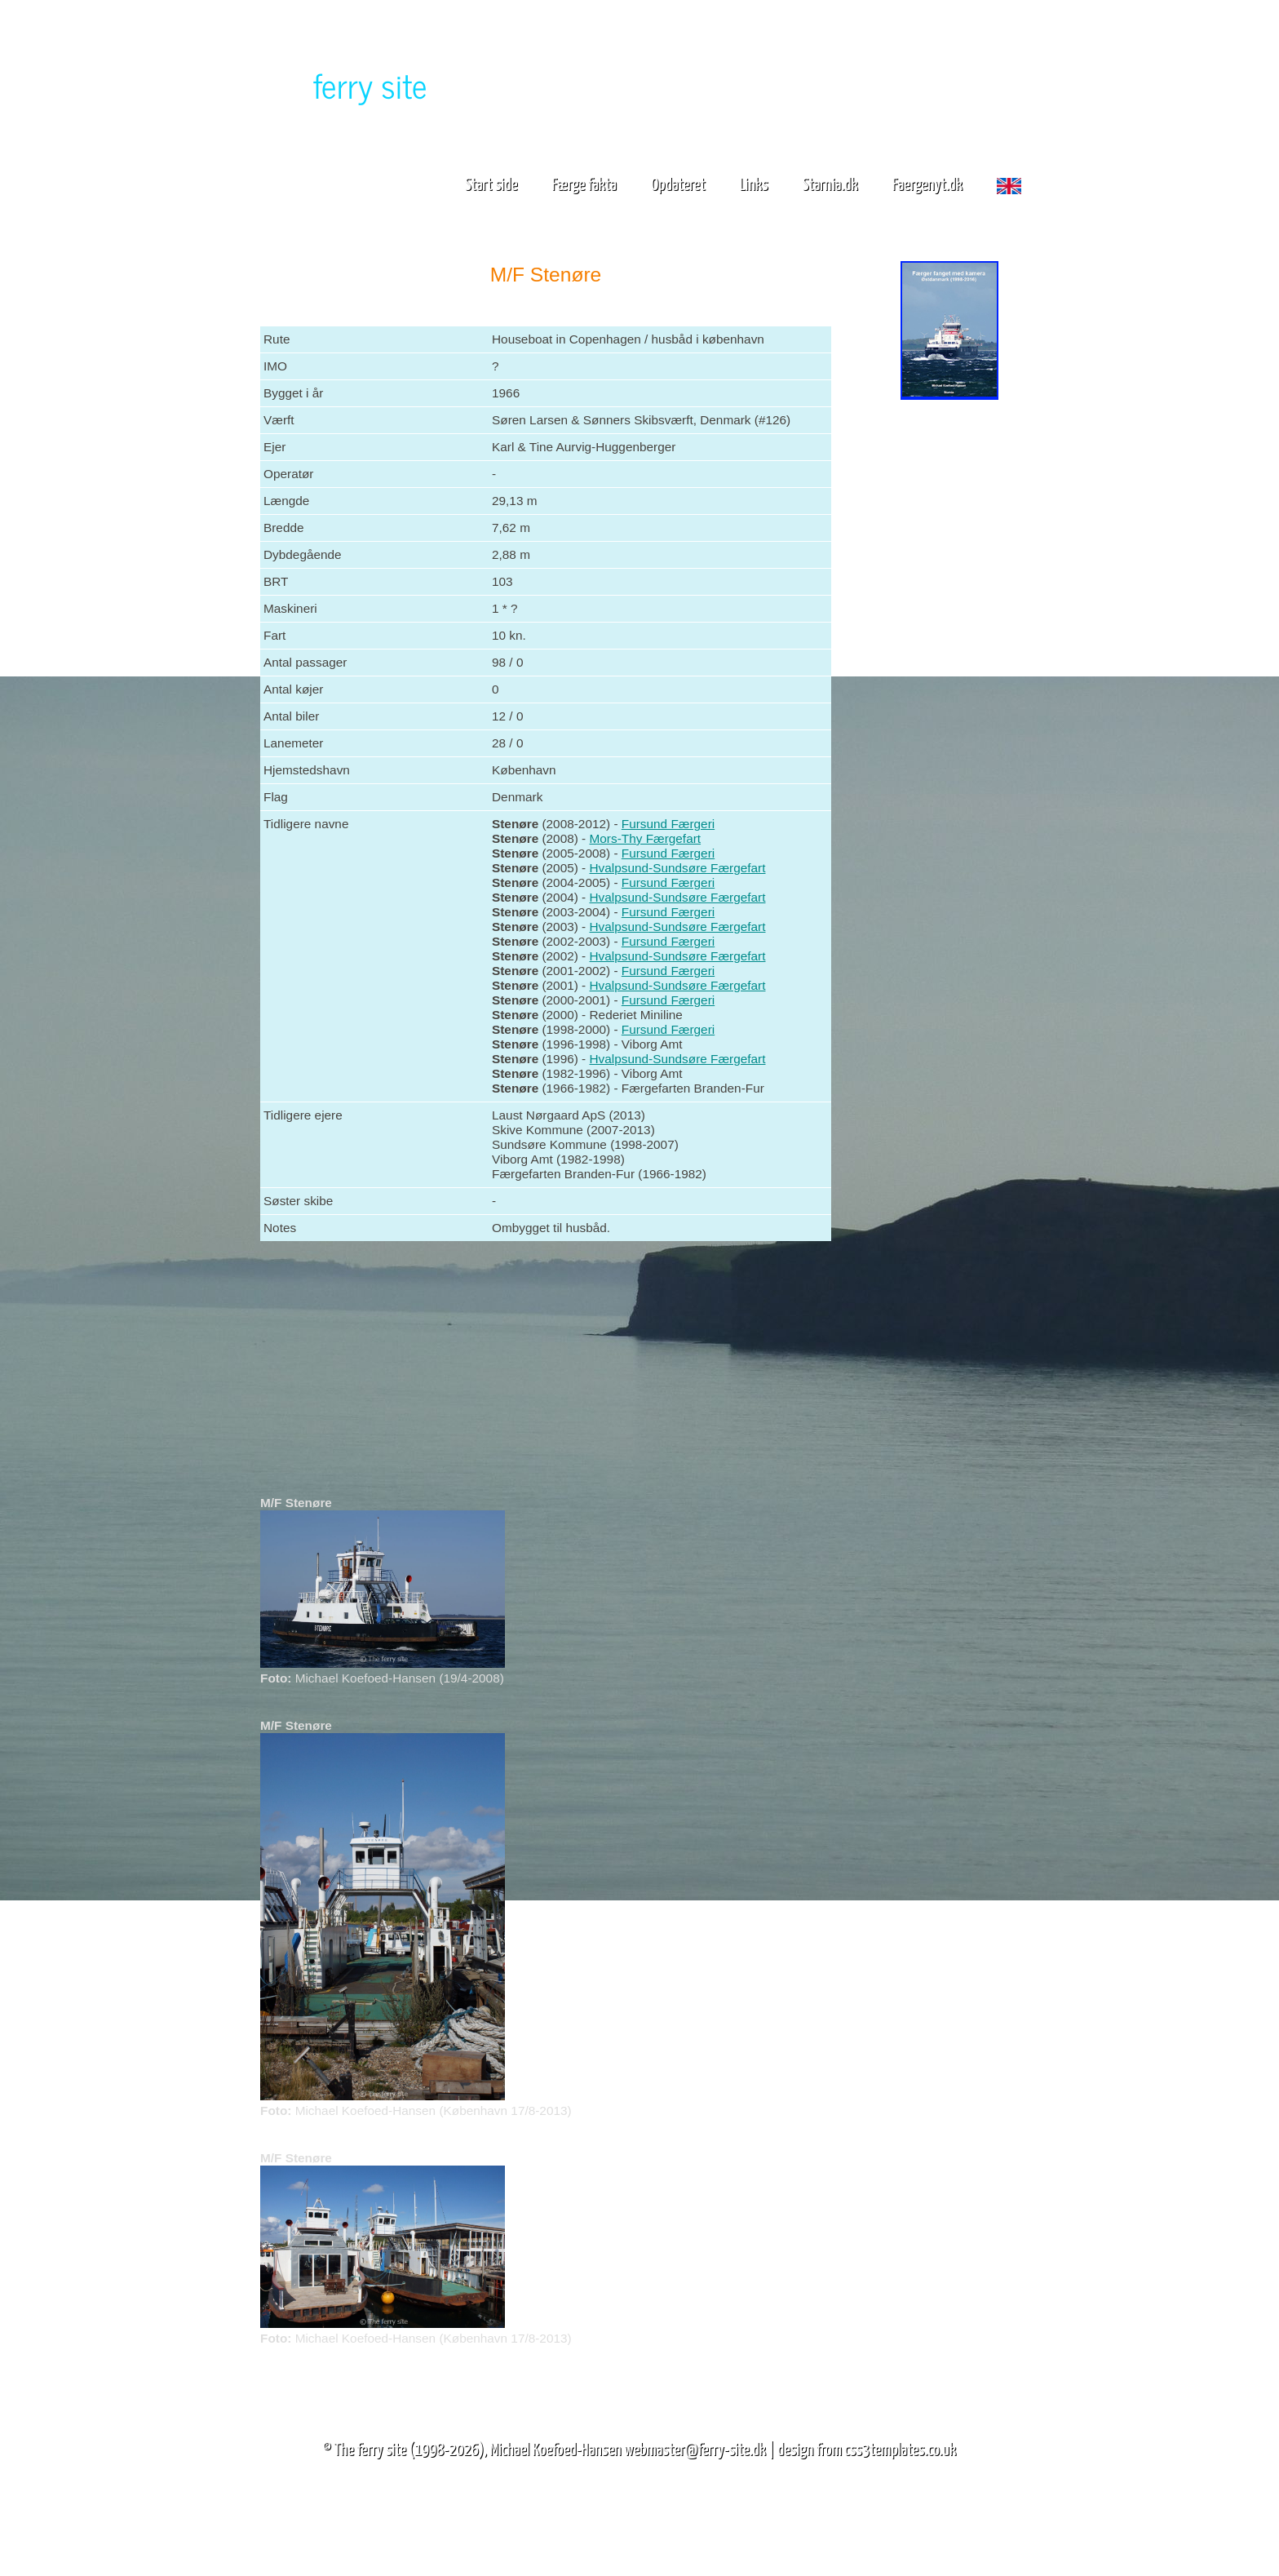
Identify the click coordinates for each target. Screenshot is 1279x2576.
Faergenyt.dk (927, 185)
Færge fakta (590, 185)
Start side (491, 185)
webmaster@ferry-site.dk (695, 2450)
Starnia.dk (830, 185)
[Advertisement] (949, 659)
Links (754, 185)
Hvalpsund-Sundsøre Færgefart (678, 868)
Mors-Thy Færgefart (645, 838)
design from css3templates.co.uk (866, 2450)
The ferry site (370, 2450)
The (341, 84)
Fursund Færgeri (668, 824)
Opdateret (678, 185)
